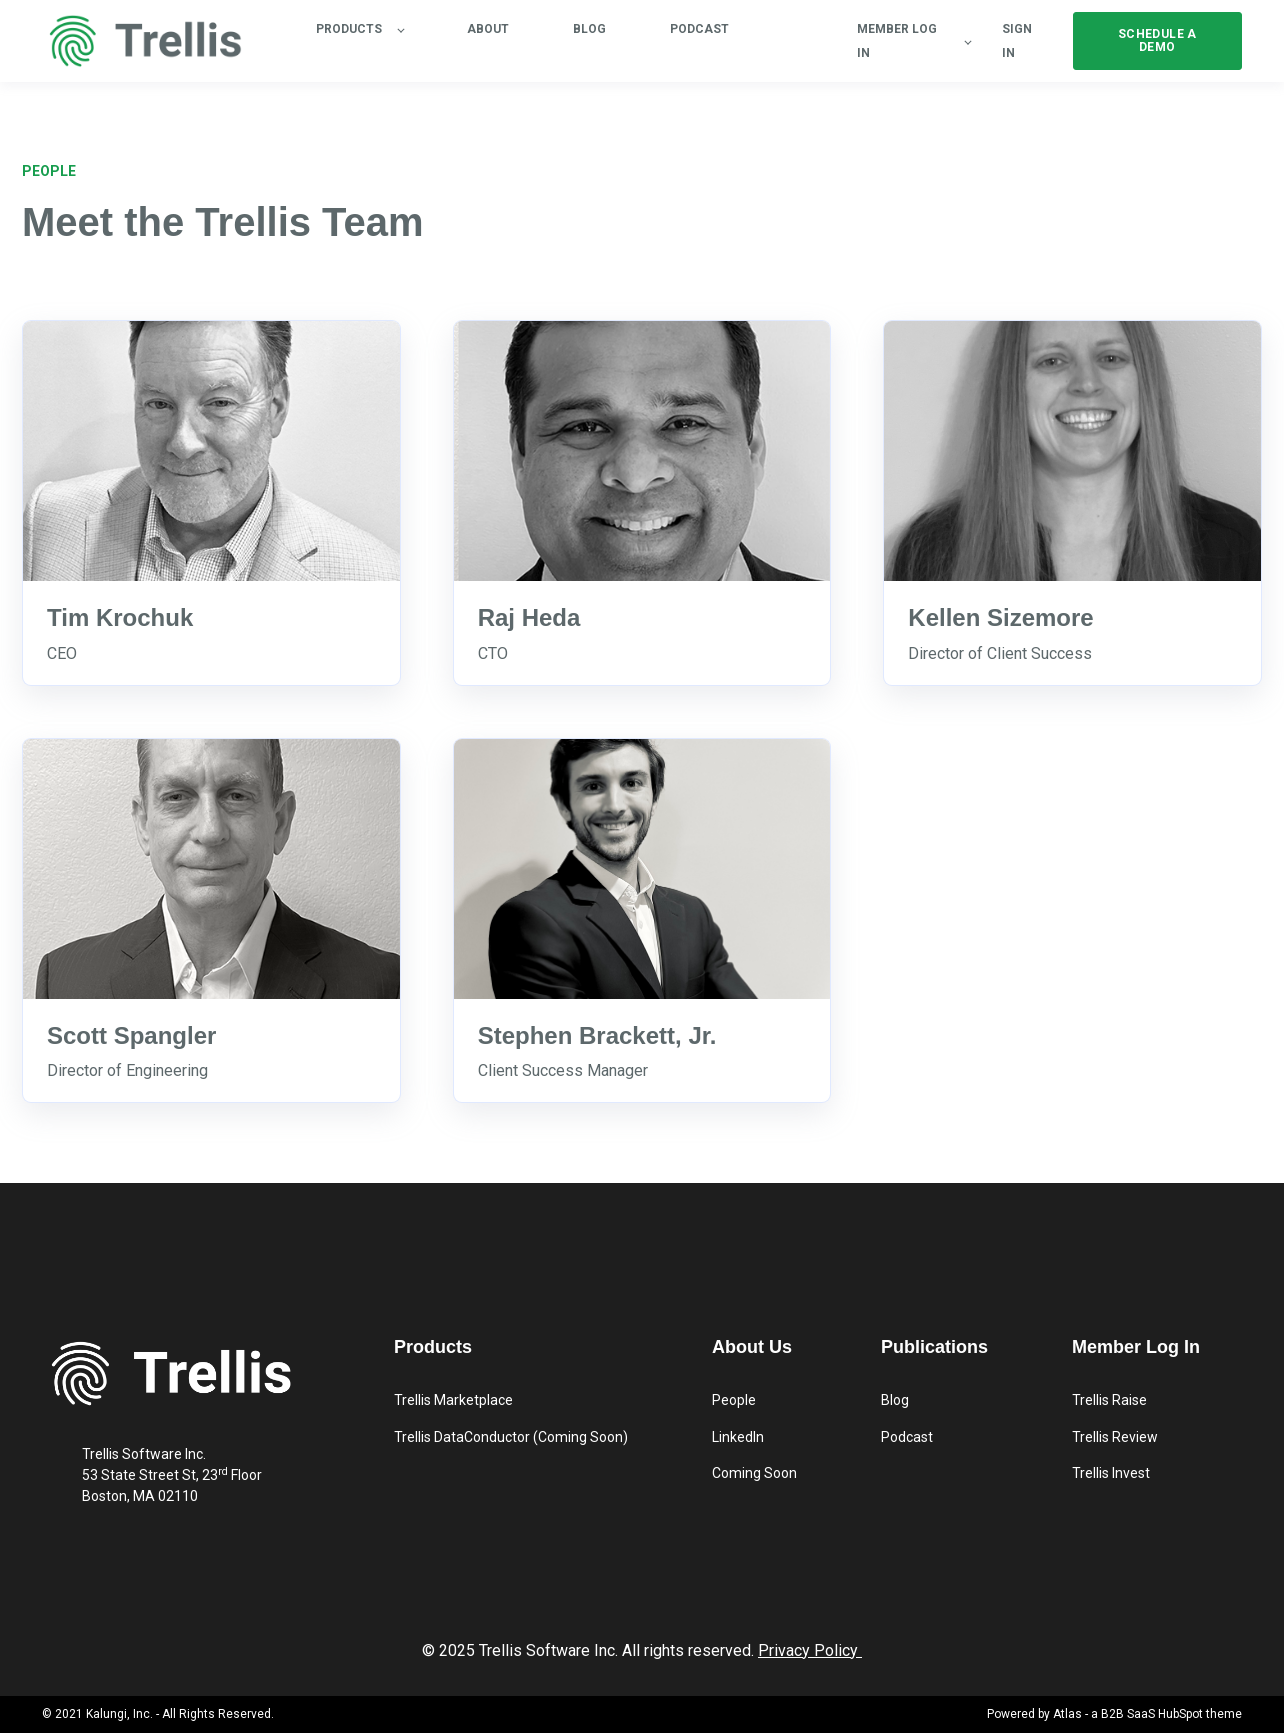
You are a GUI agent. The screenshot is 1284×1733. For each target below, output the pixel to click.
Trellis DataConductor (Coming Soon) (511, 1437)
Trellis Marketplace (453, 1400)
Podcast (907, 1437)
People (734, 1400)
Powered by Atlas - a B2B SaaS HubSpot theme (1114, 1714)
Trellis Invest (1111, 1473)
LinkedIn (738, 1437)
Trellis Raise (1109, 1400)
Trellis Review (1115, 1437)
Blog (895, 1400)
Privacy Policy (808, 1650)
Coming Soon (754, 1473)
